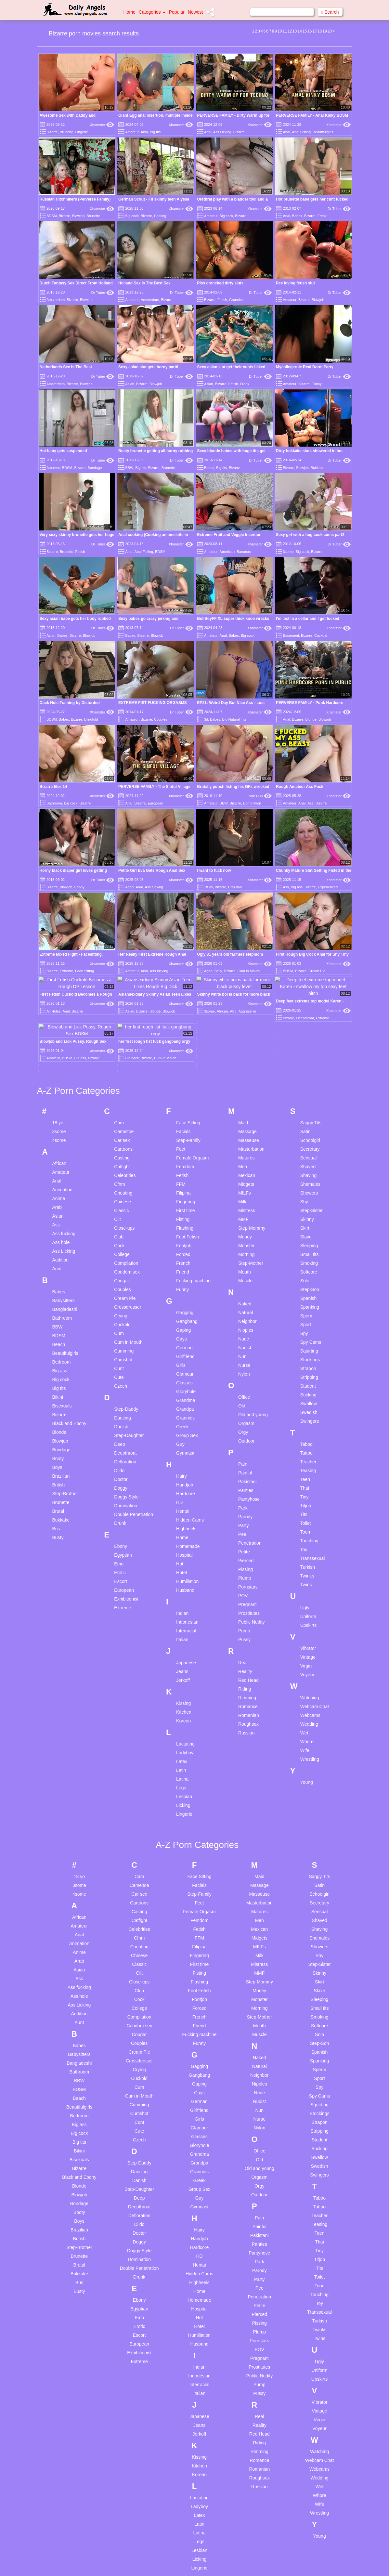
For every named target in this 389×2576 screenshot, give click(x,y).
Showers (309, 1046)
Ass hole (61, 1095)
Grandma (185, 1253)
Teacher (308, 1314)
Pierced (245, 1413)
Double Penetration (133, 1367)
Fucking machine (193, 1133)
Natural (245, 1165)
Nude (243, 1192)
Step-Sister (311, 1063)
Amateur (132, 132)
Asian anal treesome (78, 2494)
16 (309, 31)
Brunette (66, 132)
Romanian (248, 1568)
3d (206, 719)
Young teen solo (133, 2532)
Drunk (120, 1376)
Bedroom (61, 1215)
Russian (246, 1586)
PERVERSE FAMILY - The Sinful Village (154, 786)
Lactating (185, 1597)
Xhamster (102, 125)
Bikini (57, 1250)
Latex (181, 1614)
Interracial (186, 1483)
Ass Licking (222, 132)
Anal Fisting (301, 132)
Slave (306, 1089)
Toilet (305, 1376)
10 (280, 31)
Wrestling (309, 1612)
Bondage (94, 468)
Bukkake (317, 468)
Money (245, 1089)
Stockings (310, 1212)
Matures (246, 1010)
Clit (117, 1072)
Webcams (310, 1568)
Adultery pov (70, 2477)
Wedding (309, 1577)
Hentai (182, 1364)
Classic (121, 1063)
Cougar (121, 1133)
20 (330, 31)
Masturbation (251, 1002)
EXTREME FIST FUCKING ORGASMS (152, 702)
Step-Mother (250, 1116)
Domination (252, 803)
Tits (303, 1367)
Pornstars (248, 1440)
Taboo (306, 1297)
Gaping (183, 1183)
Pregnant (247, 1457)
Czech (120, 1239)
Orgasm (246, 1276)
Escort (120, 1434)
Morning (246, 1107)
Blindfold (91, 719)
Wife (304, 1603)
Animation (62, 1042)
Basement (291, 635)
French (183, 1116)
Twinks (307, 1429)
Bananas (244, 552)
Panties (245, 1343)
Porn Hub (260, 796)
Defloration (125, 1314)
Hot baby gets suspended (63, 451)
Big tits (155, 132)
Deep (119, 1297)
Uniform (308, 1469)
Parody (245, 1369)
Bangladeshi (64, 1162)
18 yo (208, 887)
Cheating (123, 1046)
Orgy (243, 1285)
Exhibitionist (126, 1452)
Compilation (126, 1116)
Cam (119, 975)
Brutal (58, 1364)
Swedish (309, 1265)
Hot (179, 1416)
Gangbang (186, 1174)
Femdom (185, 1019)
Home (129, 12)
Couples (160, 719)
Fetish (222, 300)
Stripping (309, 1230)
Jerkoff (183, 1533)
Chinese (122, 1054)
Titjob (305, 1358)
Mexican (246, 1028)
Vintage (308, 1510)
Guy (180, 1297)
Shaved (308, 1019)
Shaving (308, 1028)
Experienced (328, 887)
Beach (58, 1197)
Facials (183, 984)
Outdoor (246, 1294)
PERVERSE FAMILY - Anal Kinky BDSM (312, 115)
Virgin (306, 1519)
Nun (242, 1209)
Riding (244, 1542)
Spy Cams (310, 1195)
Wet (304, 1586)
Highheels (186, 1381)
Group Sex (187, 1288)
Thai (304, 1341)
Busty (58, 1390)
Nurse (244, 1218)
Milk (242, 1054)
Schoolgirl (310, 993)
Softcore (308, 1125)
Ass (310, 803)
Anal (144, 132)
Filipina (183, 1046)
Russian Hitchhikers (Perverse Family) (75, 199)
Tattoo (306, 1306)
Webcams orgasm (135, 2500)
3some (288, 552)
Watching (309, 1550)
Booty (58, 1311)
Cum (119, 1186)
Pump (244, 1483)
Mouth (244, 1125)
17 (315, 31)
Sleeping (309, 1098)
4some (59, 993)
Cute (119, 1230)
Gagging (184, 1165)
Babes (297, 216)
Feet (180, 1002)
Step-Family (188, 993)
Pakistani (247, 1334)
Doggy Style (126, 1350)
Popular (177, 12)
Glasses (184, 1235)
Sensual (308, 1010)
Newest (195, 12)
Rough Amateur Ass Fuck (299, 786)
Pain (242, 1317)
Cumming (124, 1204)
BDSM (51, 216)
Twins (306, 1437)
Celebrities (125, 1028)
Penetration (250, 1396)
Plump (244, 1431)
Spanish (308, 1151)
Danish (121, 1279)
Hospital (184, 1408)
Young (306, 1635)
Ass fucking (154, 887)
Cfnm (119, 1037)
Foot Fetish (187, 1089)
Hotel (181, 1425)
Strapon (308, 1221)
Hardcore (185, 1346)
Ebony (79, 887)
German (184, 1200)
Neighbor (247, 1174)
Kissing (183, 1556)
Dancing (122, 1271)
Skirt (304, 1081)
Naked (244, 1156)
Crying (120, 1168)
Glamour (185, 1227)
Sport (305, 1177)
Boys (57, 1320)
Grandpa (185, 1262)
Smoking (309, 1116)
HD (179, 1355)
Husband (185, 1443)
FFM (181, 1037)
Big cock (132, 216)
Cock (119, 1098)
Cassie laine (69, 2549)
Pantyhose (249, 1352)
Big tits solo (69, 2517)
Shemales (310, 1037)
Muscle (245, 1133)
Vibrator (308, 1501)
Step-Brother (65, 1346)
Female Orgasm (192, 1010)
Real (243, 1515)
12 (290, 31)
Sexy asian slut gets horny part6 (148, 367)
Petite (244, 1404)
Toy (303, 1402)
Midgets (246, 1037)
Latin (181, 1623)
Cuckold (320, 635)
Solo (304, 1133)
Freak (322, 216)
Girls (181, 1218)
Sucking (308, 1247)
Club (118, 1089)
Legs (181, 1640)
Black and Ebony (69, 1276)
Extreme (122, 1460)
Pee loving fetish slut (295, 283)
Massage (247, 984)
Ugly (304, 1460)
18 (320, 31)
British (58, 1337)
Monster (246, 1098)
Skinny (307, 1072)
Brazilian (235, 887)
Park (243, 1361)
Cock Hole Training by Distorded (70, 702)
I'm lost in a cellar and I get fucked (307, 618)
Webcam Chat (314, 1559)
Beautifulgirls (323, 132)
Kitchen (183, 1565)
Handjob (184, 1337)
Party (243, 1378)
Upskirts (308, 1478)
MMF (243, 1072)
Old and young (253, 1267)
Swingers (309, 1274)
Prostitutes (249, 1466)
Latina (182, 1632)
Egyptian (123, 1408)
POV (243, 1448)
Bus (56, 1381)
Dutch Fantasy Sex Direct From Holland (76, 283)
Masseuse (248, 993)
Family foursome (74, 2572)
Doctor (120, 1332)
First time (185, 1063)
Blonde (311, 719)
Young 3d (126, 2523)
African (59, 1016)
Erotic (120, 1425)
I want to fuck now (214, 870)
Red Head (248, 1533)
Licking (183, 1658)
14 (299, 31)
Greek (182, 1279)
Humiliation (187, 1434)
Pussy (244, 1492)
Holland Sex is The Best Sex (144, 283)
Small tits (309, 1107)
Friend (182, 1125)
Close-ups (124, 1081)
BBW (129, 468)
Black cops (68, 2526)
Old (241, 1259)
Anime (58, 1051)
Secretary (310, 1002)
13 (294, 31)
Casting (160, 216)
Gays (181, 1192)
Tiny (304, 1350)
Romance (248, 1559)
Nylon (244, 1227)
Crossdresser (127, 1160)
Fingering (185, 1054)
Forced (183, 1107)
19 (324, 31)
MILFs (244, 1046)
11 (284, 31)
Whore (307, 1594)
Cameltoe (124, 984)
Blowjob (78, 216)
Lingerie (81, 132)
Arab (57, 1060)
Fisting (182, 1072)
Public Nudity (251, 1475)
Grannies (236, 300)
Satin (305, 984)
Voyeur (307, 1527)
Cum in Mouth (128, 1195)
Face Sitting (188, 975)
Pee (242, 1387)
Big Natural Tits (234, 719)
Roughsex (248, 1577)
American (227, 552)
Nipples (245, 1183)
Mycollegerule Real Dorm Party (304, 367)
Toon (305, 1385)
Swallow (308, 1256)
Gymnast (185, 1306)
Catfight (122, 1019)
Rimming (247, 1550)
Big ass (297, 887)
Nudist (244, 1200)
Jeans (182, 1524)
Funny (317, 384)
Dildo (119, 1323)
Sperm (307, 1168)
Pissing (245, 1422)
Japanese (186, 1515)
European (155, 803)
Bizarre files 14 (53, 786)
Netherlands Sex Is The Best (66, 367)
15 (305, 31)
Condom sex (127, 1125)
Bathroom (54, 803)
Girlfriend (185, 1209)
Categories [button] (152, 12)
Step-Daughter (129, 1288)
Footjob (183, 1098)
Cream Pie (125, 1151)
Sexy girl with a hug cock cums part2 (310, 534)
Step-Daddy (126, 1262)
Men (242, 1019)
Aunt (57, 1121)
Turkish (307, 1420)
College (121, 1107)
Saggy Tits (310, 975)
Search (330, 12)
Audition (60, 1113)
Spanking (309, 1160)
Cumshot (123, 1212)
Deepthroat (125, 1306)
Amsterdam (55, 300)
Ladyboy (184, 1605)
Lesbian (184, 1649)
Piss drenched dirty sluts (220, 283)
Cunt (119, 1221)
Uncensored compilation (129, 2480)
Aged (129, 887)
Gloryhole (186, 1244)
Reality (245, 1524)
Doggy (120, 1341)
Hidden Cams (190, 1373)
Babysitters (63, 1153)
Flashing (184, 1081)
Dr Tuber (339, 209)
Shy (304, 1054)
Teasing (308, 1323)
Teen (305, 1332)
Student (308, 1239)
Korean (183, 1573)
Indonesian (187, 1475)
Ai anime (66, 2486)
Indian (182, 1466)
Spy (304, 1186)
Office (244, 1250)
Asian (129, 384)
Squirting (309, 1204)
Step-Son (309, 1142)
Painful (245, 1325)
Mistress (246, 1063)
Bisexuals (62, 1259)
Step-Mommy (251, 1081)
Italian (182, 1492)
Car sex (122, 993)
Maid (243, 975)
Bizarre (52, 132)
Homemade (188, 1399)
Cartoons (123, 1002)
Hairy (181, 1329)
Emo (118, 1416)
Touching (309, 1393)
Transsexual (312, 1411)
